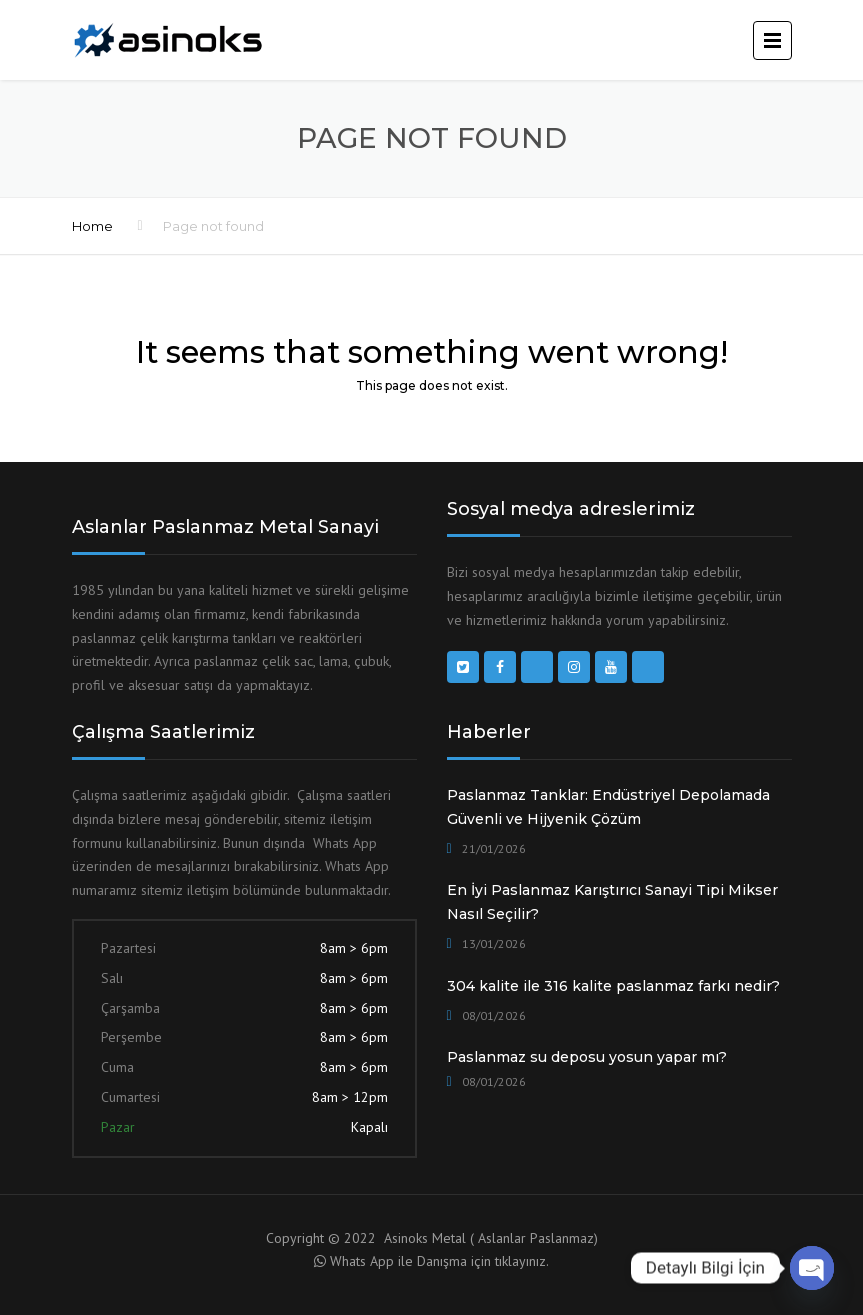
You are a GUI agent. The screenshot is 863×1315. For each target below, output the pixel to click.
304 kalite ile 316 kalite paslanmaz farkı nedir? (613, 986)
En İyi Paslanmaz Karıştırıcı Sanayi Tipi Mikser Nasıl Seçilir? (612, 902)
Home (92, 226)
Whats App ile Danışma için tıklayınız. (439, 1261)
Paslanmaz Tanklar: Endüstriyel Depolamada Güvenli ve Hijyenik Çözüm (608, 807)
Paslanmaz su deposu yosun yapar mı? (587, 1057)
